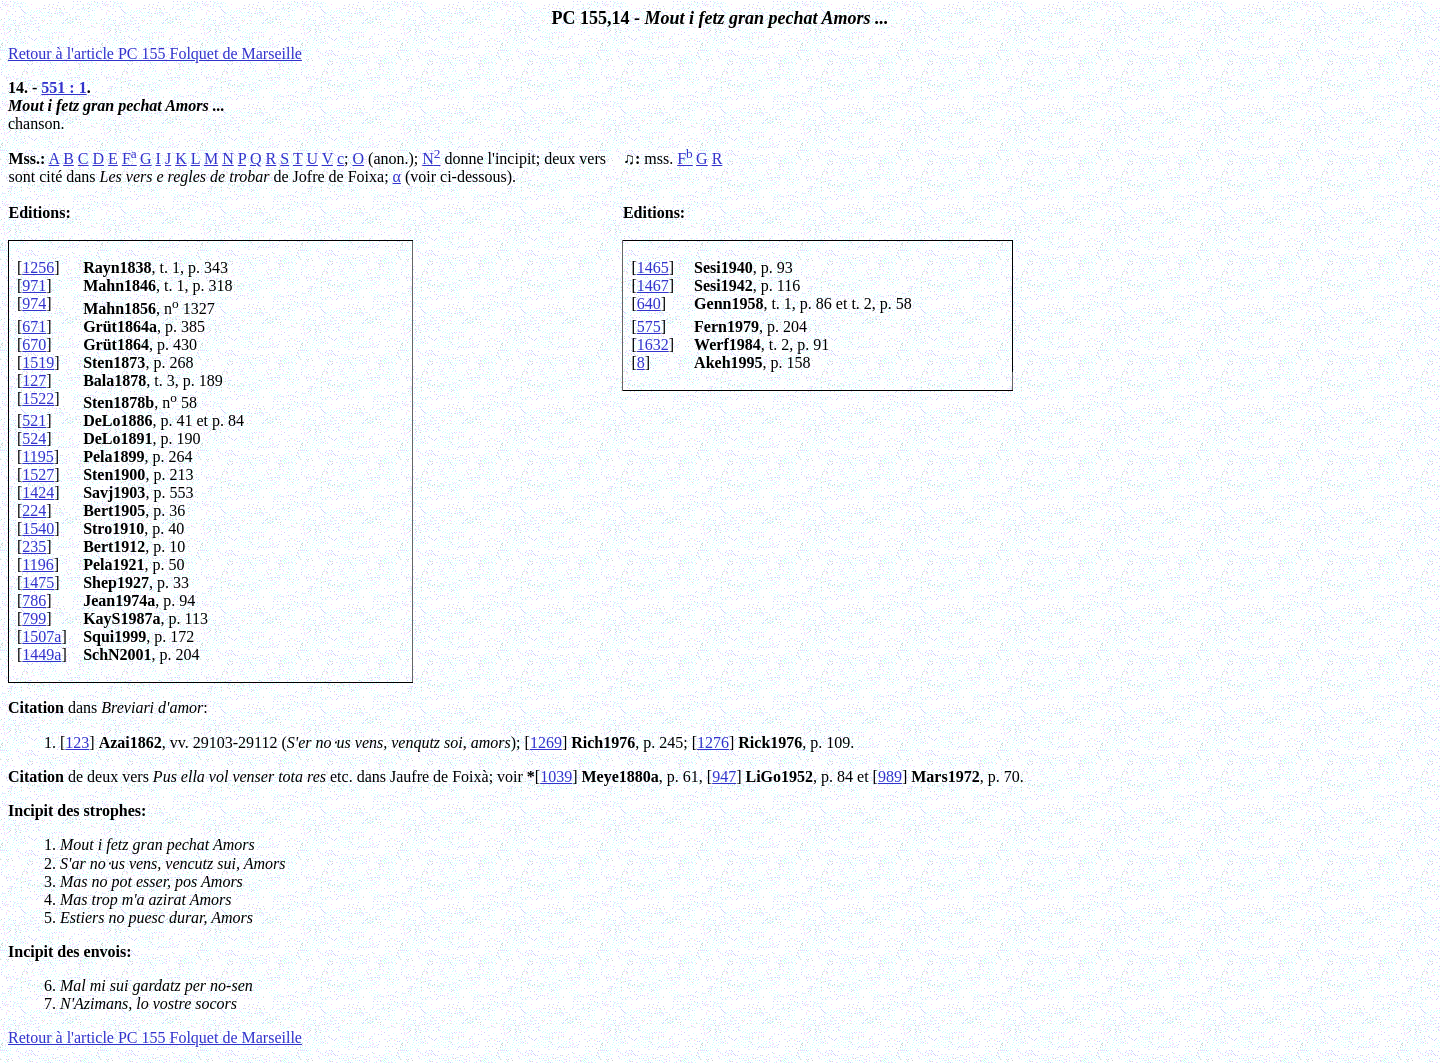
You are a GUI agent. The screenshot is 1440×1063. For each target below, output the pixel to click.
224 (34, 510)
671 (34, 326)
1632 (653, 344)
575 (649, 326)
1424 (38, 492)
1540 (38, 528)
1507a (41, 636)
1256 (38, 267)
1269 (546, 742)
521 (34, 420)
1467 (653, 285)
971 (34, 285)
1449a (41, 654)
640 (649, 303)
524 (34, 438)
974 (34, 303)
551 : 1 (63, 87)
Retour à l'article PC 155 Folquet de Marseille (155, 53)
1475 (38, 582)
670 (34, 344)
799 (34, 618)
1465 (653, 267)
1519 (38, 362)
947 (724, 776)
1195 (37, 456)
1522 (38, 398)
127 (34, 380)
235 (34, 546)
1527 (38, 474)
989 (890, 776)
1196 (37, 564)
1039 (556, 776)
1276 (713, 742)
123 (77, 742)
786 (34, 600)
